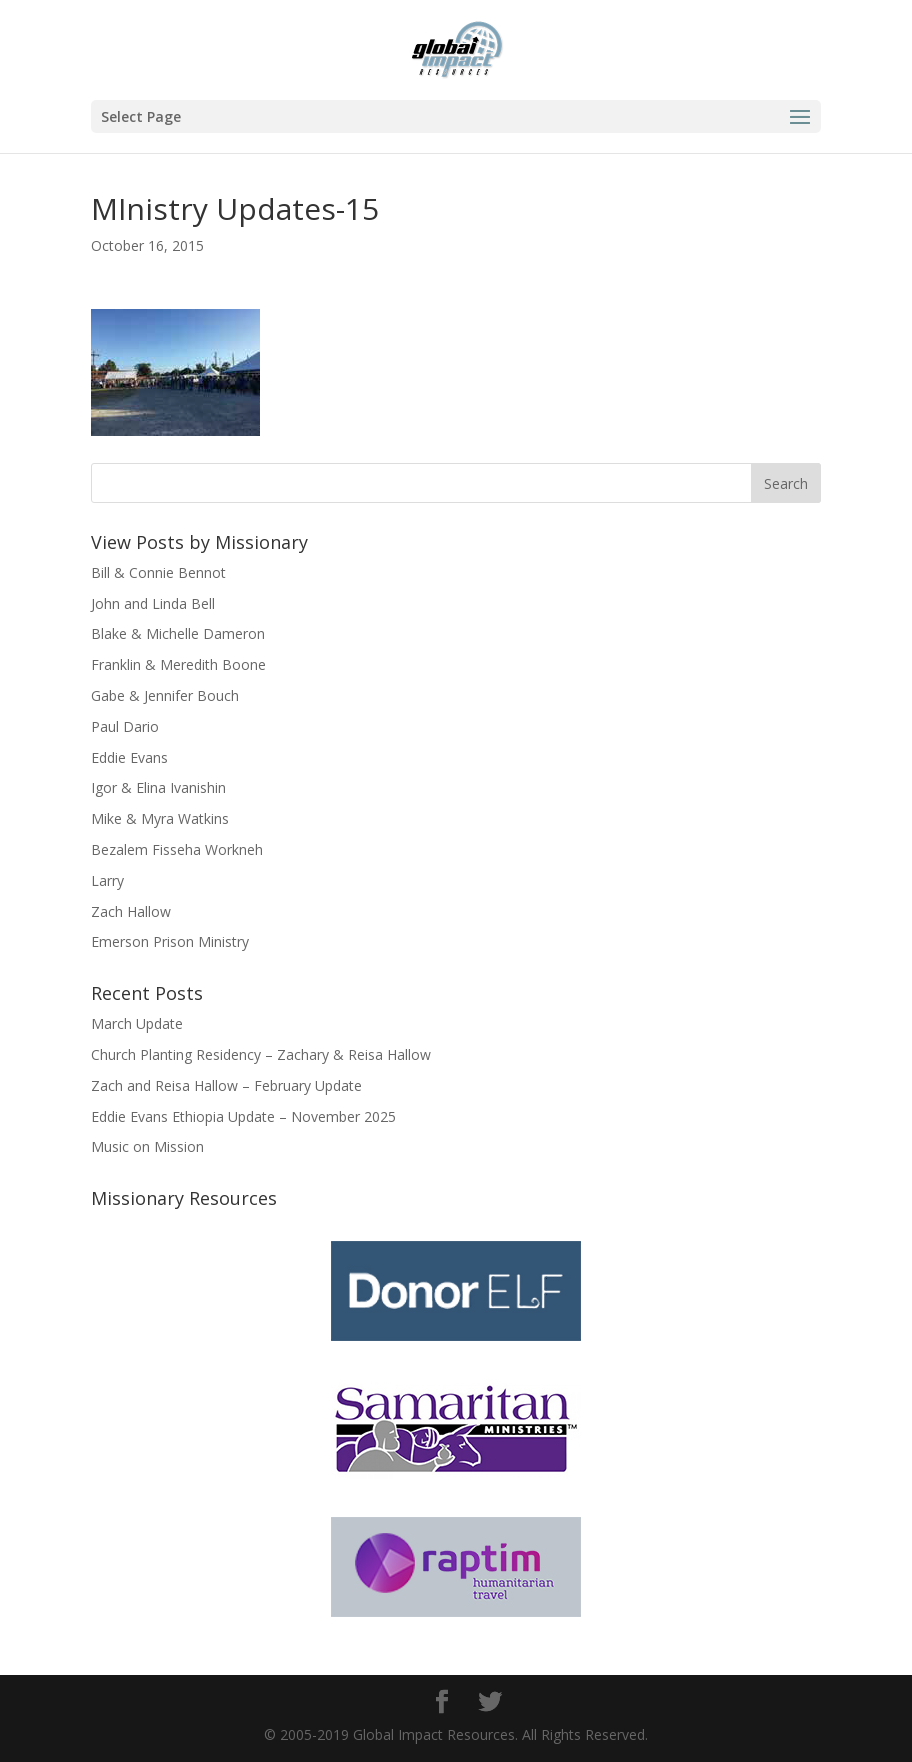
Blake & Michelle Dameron (178, 633)
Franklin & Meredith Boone (178, 664)
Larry (107, 880)
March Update (137, 1023)
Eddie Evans (129, 757)
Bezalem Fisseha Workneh (177, 849)
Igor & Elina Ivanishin (158, 787)
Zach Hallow (131, 911)
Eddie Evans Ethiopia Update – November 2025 (243, 1116)
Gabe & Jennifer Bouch (165, 695)
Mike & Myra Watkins (160, 818)
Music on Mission (147, 1146)
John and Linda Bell (153, 603)
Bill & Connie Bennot (158, 572)
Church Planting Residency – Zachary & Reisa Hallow (261, 1054)
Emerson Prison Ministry (170, 941)
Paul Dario (125, 726)
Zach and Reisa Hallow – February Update (226, 1085)
